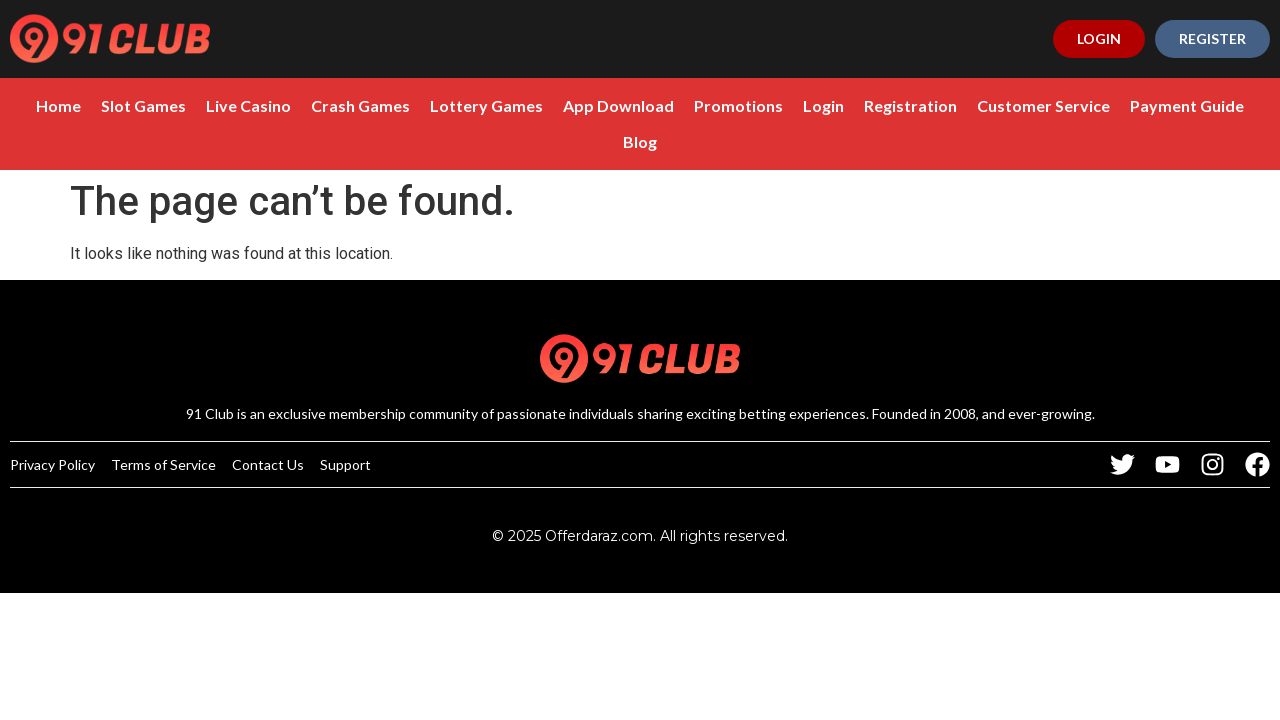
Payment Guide (1187, 105)
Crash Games (360, 105)
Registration (910, 105)
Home (58, 105)
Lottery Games (486, 105)
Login (823, 105)
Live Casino (248, 105)
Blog (640, 141)
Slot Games (143, 105)
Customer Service (1043, 105)
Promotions (738, 105)
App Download (618, 105)
